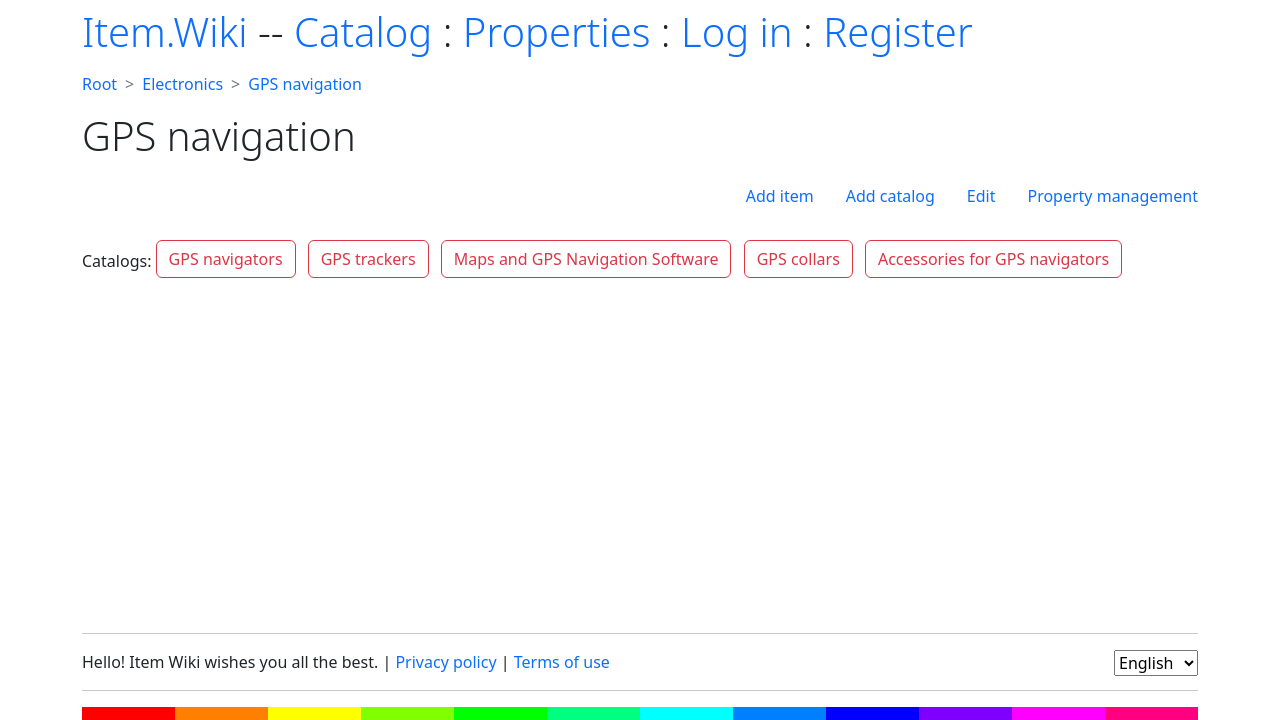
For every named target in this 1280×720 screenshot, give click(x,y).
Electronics (182, 84)
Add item (780, 196)
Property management (1112, 196)
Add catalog (890, 196)
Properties (557, 31)
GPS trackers (368, 259)
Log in (737, 31)
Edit (981, 196)
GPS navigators (226, 259)
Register (897, 31)
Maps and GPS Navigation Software (586, 259)
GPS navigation (305, 84)
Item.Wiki (164, 31)
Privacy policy (445, 662)
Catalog (363, 31)
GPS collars (798, 259)
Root (99, 84)
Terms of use (562, 662)
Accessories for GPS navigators (993, 259)
